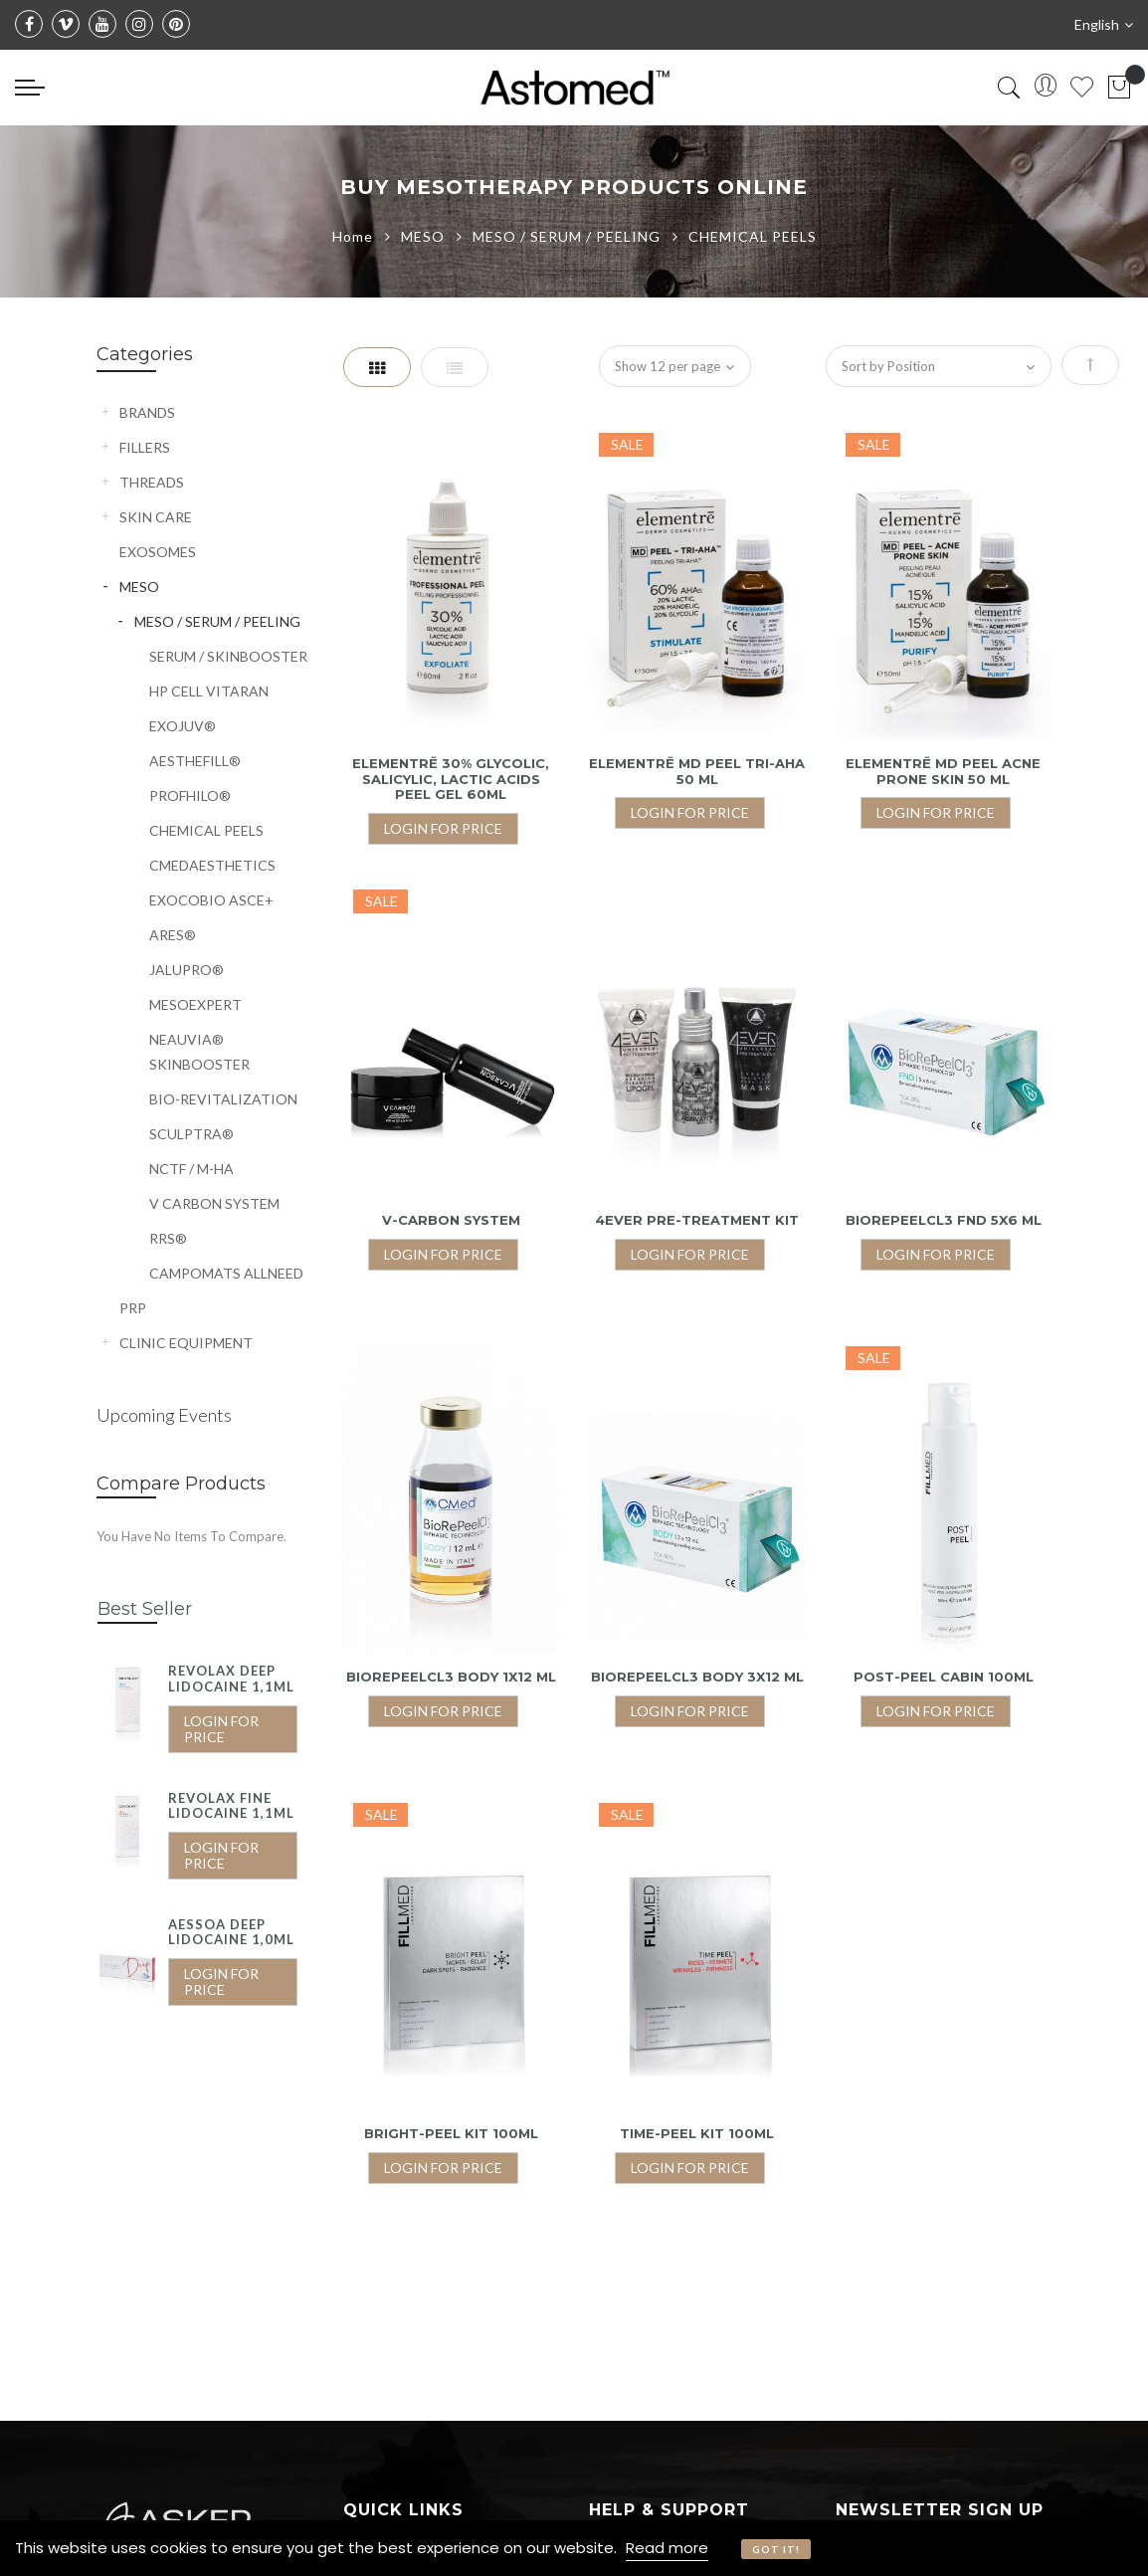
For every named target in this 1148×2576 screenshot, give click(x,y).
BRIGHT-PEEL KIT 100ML (451, 2133)
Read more (667, 2547)
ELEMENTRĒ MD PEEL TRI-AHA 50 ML (697, 771)
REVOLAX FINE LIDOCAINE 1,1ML (231, 1806)
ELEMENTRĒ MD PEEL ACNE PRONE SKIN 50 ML (943, 771)
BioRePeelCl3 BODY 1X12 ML (451, 1676)
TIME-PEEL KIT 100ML (697, 2133)
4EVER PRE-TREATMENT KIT (697, 1220)
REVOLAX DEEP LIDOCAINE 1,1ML (231, 1678)
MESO (425, 236)
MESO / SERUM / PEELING (569, 236)
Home (354, 236)
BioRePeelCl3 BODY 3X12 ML (697, 1676)
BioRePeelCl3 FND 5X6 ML (944, 1220)
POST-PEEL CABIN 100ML (944, 1676)
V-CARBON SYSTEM (451, 1220)
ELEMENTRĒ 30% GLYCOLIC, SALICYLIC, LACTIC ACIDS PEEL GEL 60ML (450, 778)
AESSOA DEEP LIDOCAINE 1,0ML (231, 1932)
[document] (574, 2548)
